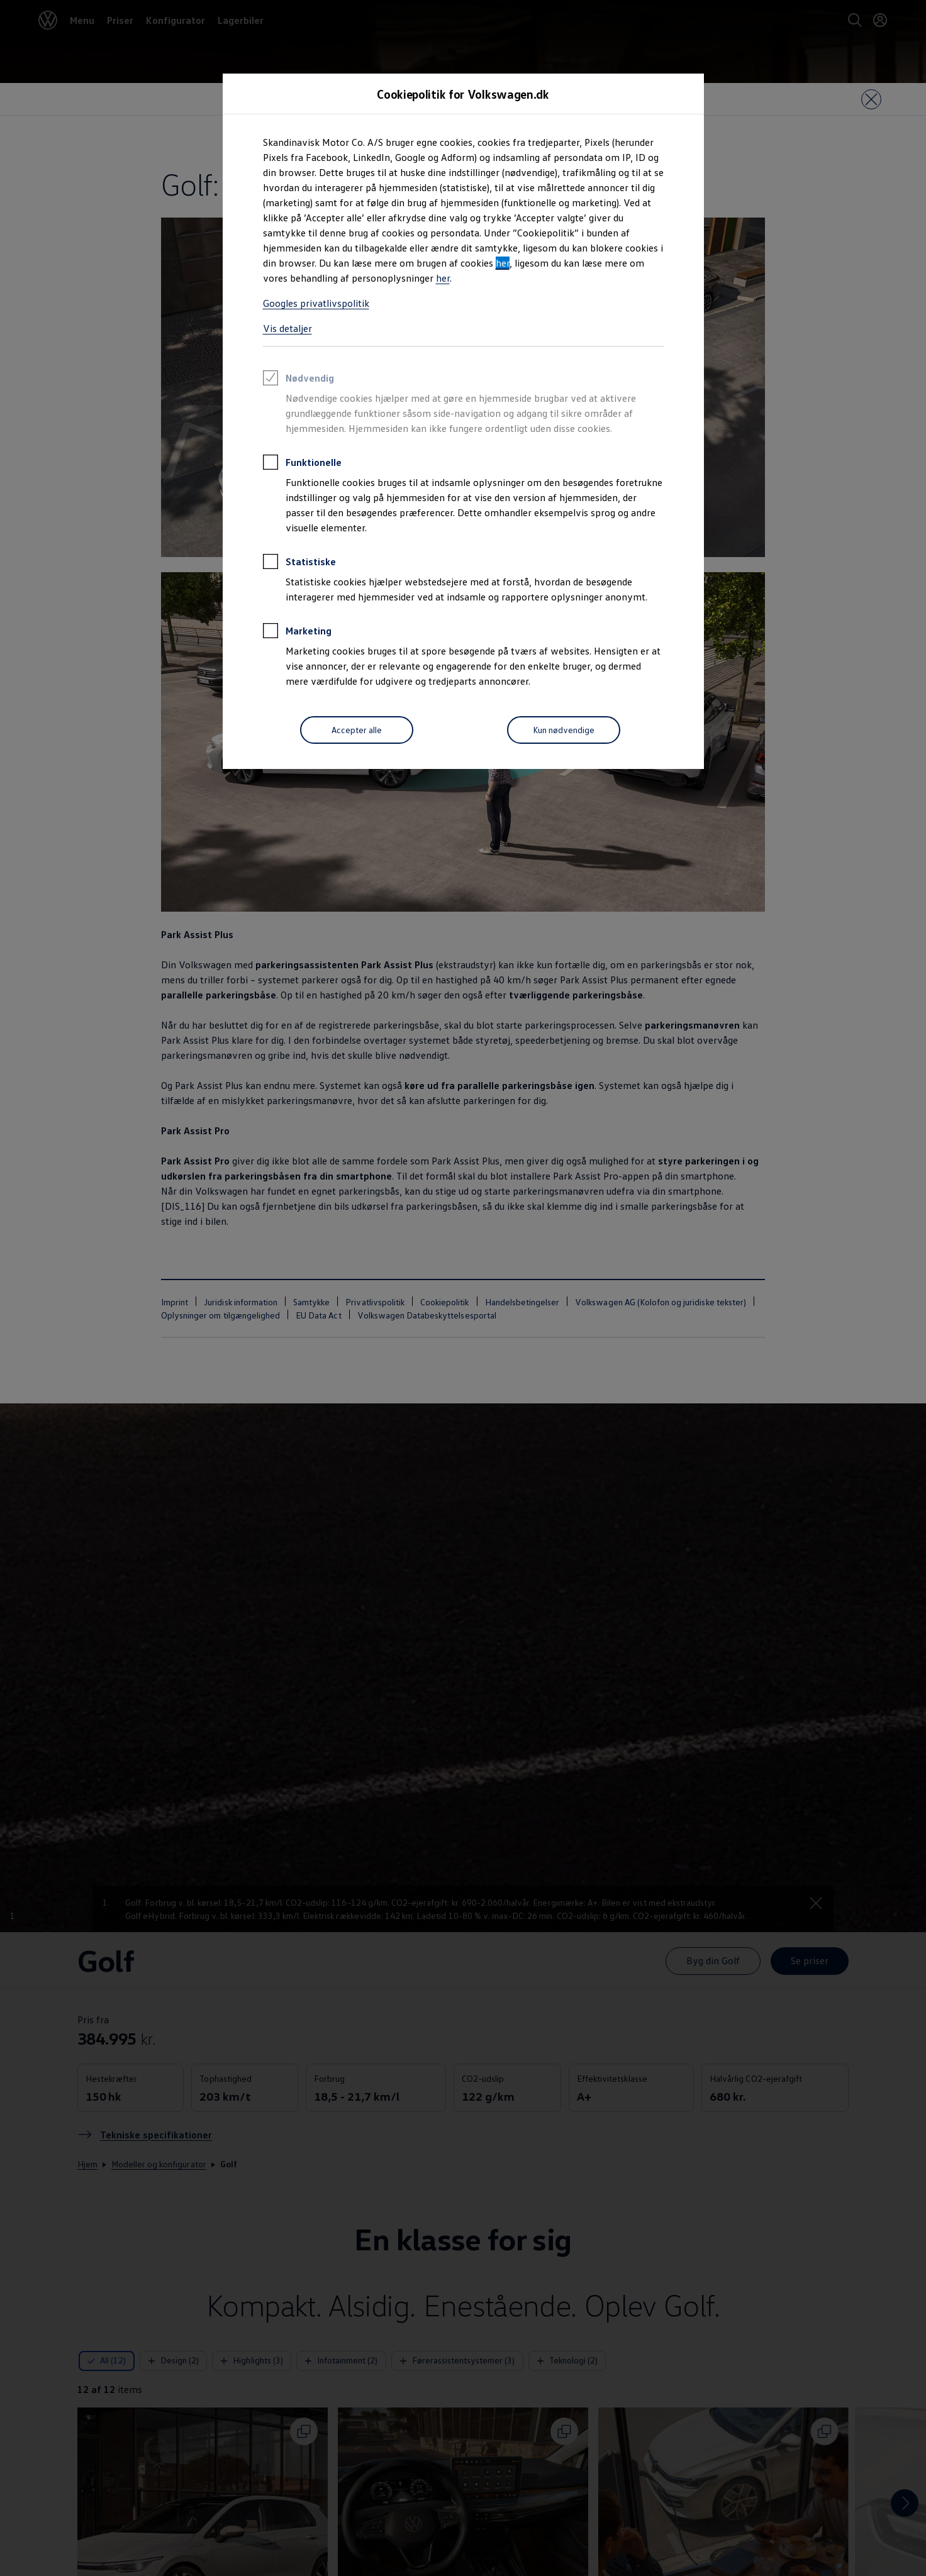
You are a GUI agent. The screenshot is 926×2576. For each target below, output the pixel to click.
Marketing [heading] (297, 632)
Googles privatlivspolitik (316, 303)
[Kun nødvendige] (563, 730)
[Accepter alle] (356, 730)
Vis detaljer (287, 328)
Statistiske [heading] (299, 563)
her (503, 263)
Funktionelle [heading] (302, 464)
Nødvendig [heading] (298, 379)
